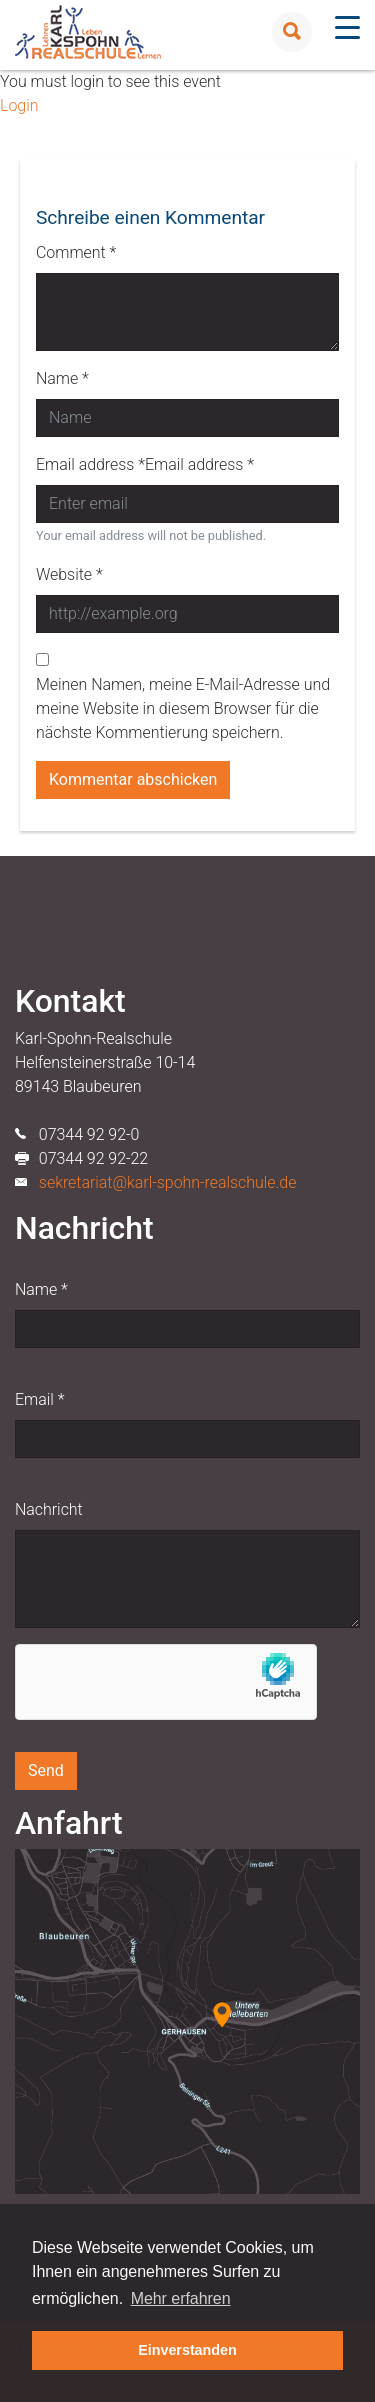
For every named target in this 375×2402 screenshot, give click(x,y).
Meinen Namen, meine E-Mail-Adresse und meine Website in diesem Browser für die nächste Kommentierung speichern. (183, 708)
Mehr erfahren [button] (181, 2298)
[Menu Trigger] (347, 27)
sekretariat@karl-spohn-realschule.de (168, 1182)
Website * (69, 574)
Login (19, 105)
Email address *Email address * (145, 464)
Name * (62, 378)
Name (41, 1289)
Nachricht (49, 1509)
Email (39, 1399)
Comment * (76, 252)
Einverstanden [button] (187, 2350)
